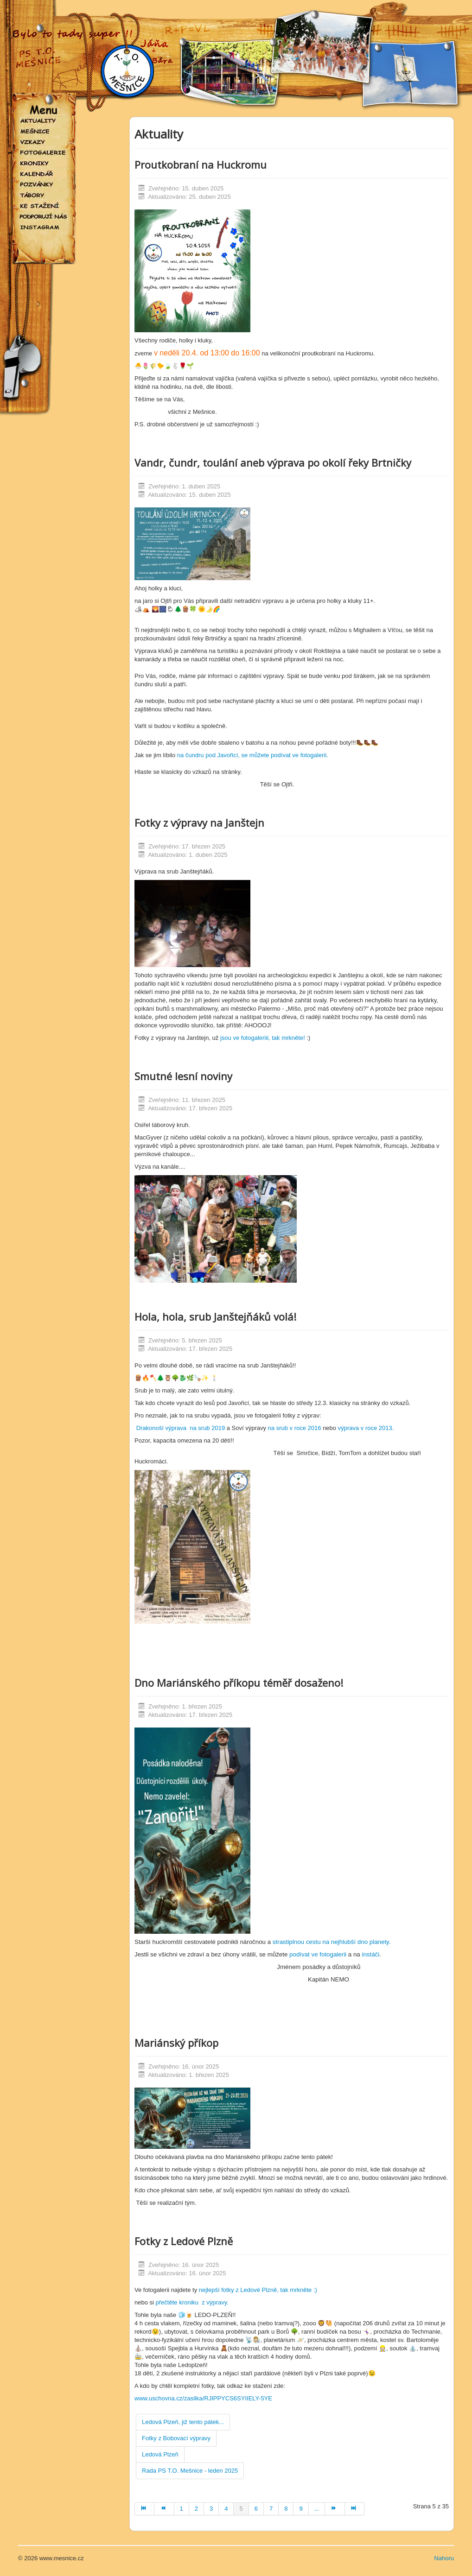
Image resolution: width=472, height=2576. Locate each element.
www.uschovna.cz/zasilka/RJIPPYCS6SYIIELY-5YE (203, 2398)
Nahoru (444, 2558)
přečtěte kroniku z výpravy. (192, 2302)
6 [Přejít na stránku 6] (256, 2508)
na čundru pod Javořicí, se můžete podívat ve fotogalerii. (251, 755)
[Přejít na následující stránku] (334, 2508)
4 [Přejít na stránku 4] (226, 2508)
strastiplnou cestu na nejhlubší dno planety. (330, 1941)
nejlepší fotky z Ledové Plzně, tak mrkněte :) (258, 2289)
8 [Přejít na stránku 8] (285, 2508)
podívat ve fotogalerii (316, 1954)
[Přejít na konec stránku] (354, 2508)
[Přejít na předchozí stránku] (164, 2508)
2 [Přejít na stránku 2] (196, 2508)
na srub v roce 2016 (294, 1427)
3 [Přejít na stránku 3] (211, 2508)
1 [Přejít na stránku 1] (181, 2508)
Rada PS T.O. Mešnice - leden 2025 (190, 2470)
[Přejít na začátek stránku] (144, 2508)
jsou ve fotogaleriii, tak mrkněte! (261, 1037)
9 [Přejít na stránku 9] (300, 2508)
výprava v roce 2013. (366, 1427)
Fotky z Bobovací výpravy (176, 2438)
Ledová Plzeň (160, 2454)
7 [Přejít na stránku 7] (271, 2508)
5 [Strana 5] (240, 2508)
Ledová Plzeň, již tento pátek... (183, 2421)
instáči (370, 1954)
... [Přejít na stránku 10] (316, 2508)
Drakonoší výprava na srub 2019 (180, 1427)
